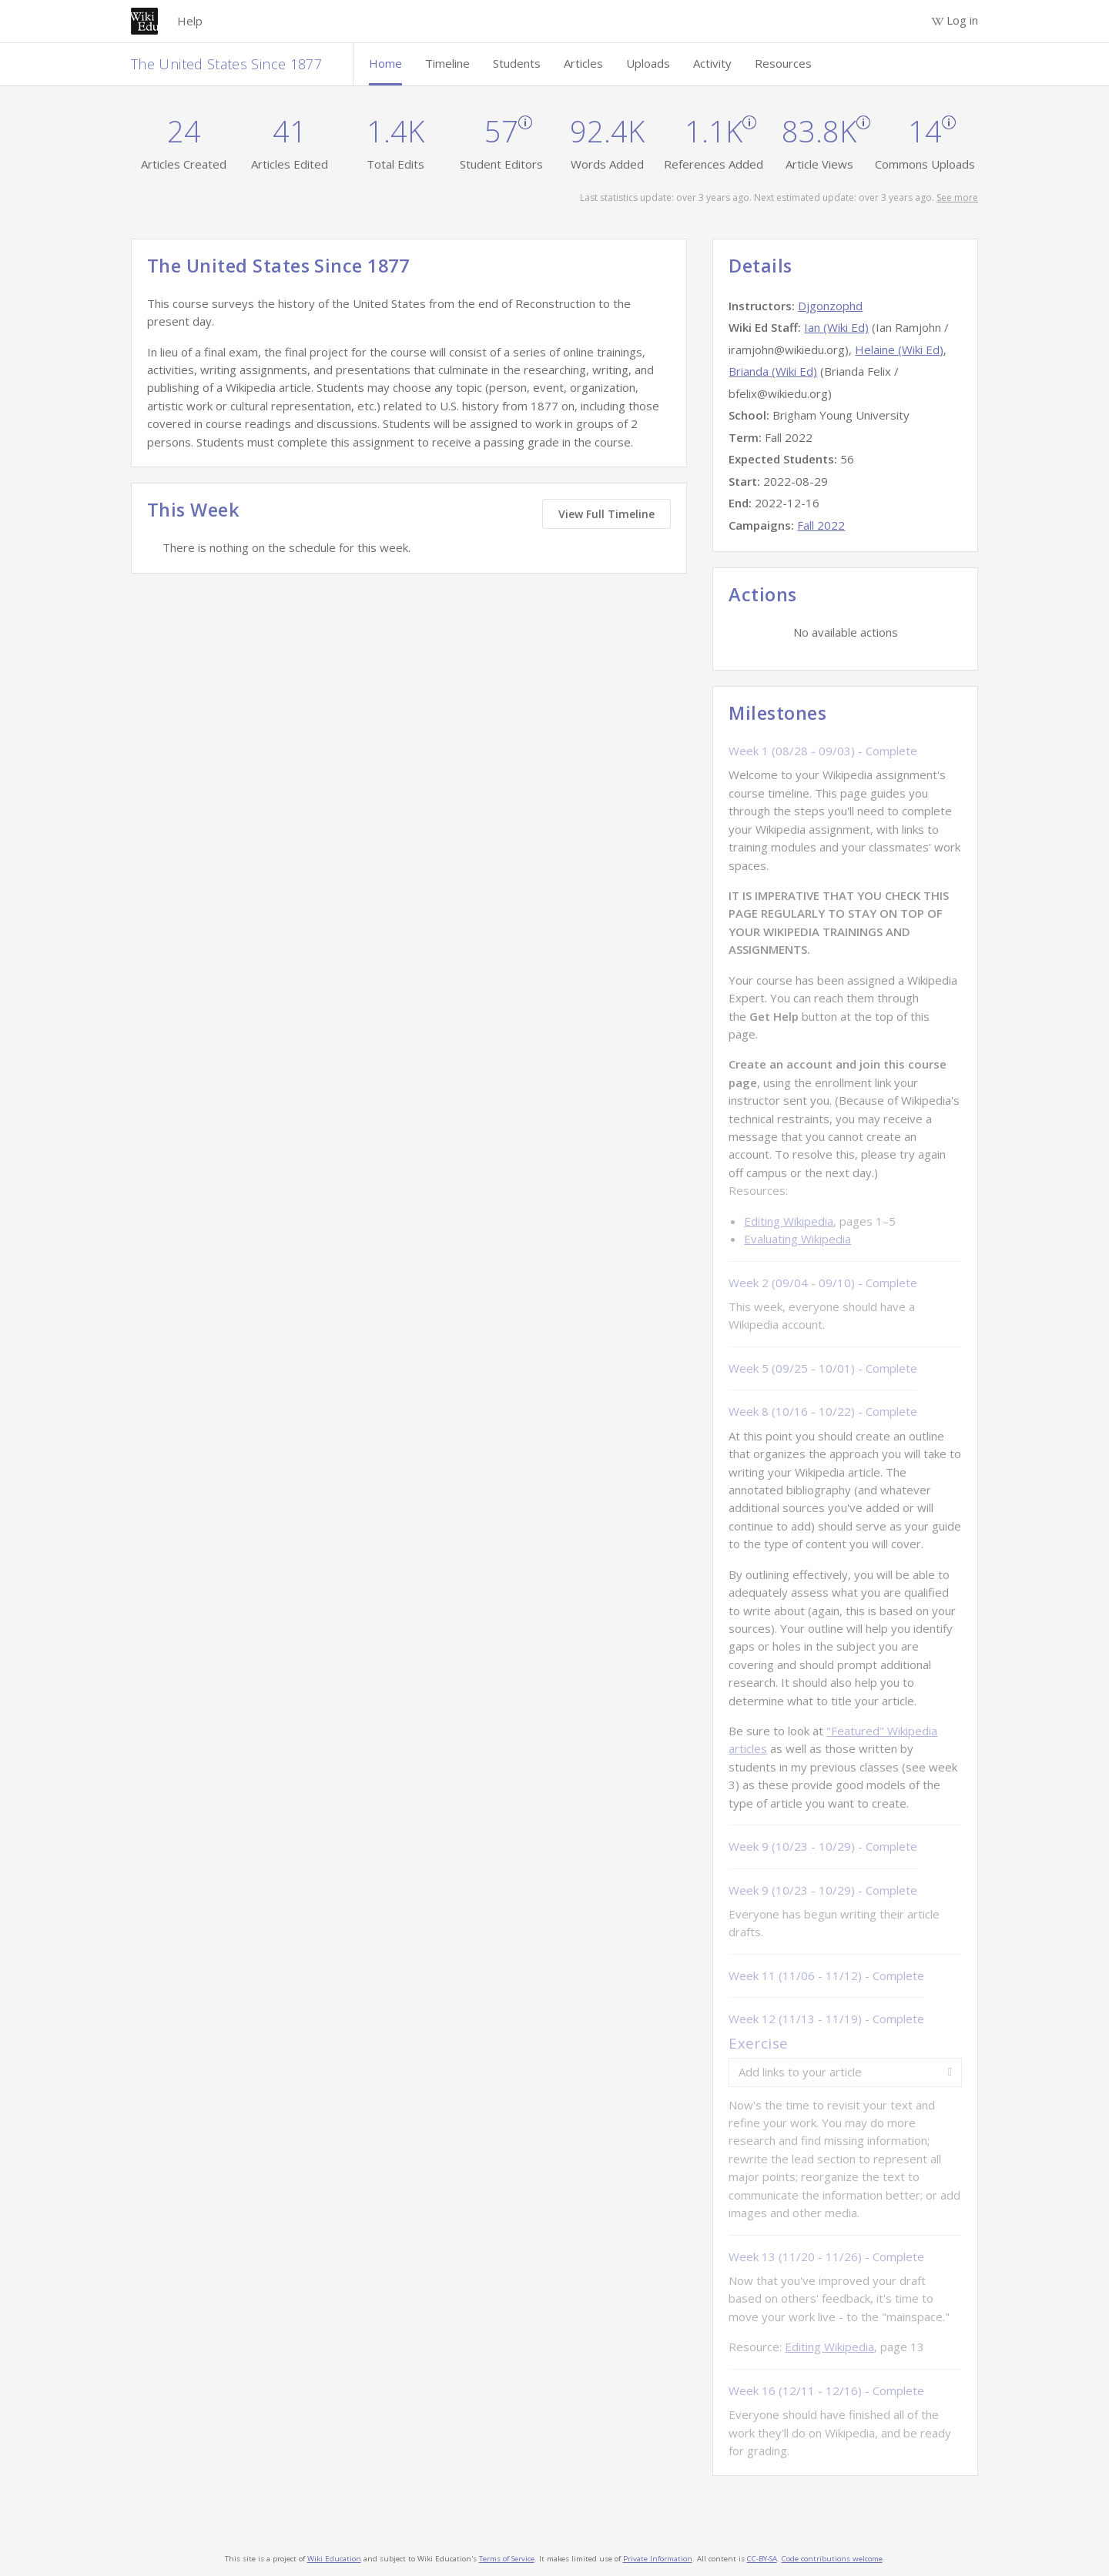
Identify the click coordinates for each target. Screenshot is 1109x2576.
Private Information (657, 2559)
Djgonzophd (830, 305)
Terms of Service (506, 2559)
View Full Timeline (606, 514)
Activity (712, 63)
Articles (583, 63)
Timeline (447, 63)
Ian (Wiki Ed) (836, 327)
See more (957, 197)
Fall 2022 (821, 525)
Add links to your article (800, 2071)
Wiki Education (334, 2559)
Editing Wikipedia (788, 1221)
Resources (783, 63)
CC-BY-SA (762, 2559)
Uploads (648, 63)
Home (385, 63)
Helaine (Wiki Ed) (899, 349)
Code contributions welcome (832, 2559)
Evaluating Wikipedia (797, 1238)
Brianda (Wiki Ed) (773, 371)
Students (517, 63)
